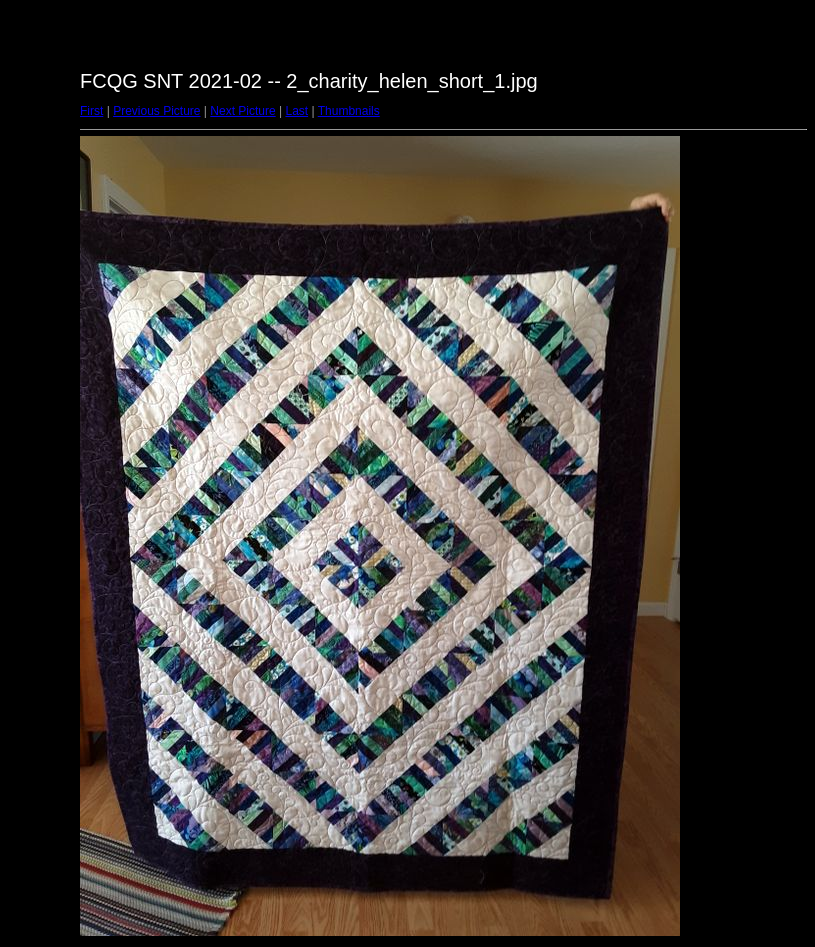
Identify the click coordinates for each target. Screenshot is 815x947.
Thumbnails (349, 111)
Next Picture (242, 111)
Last (296, 111)
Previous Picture (156, 111)
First (91, 111)
